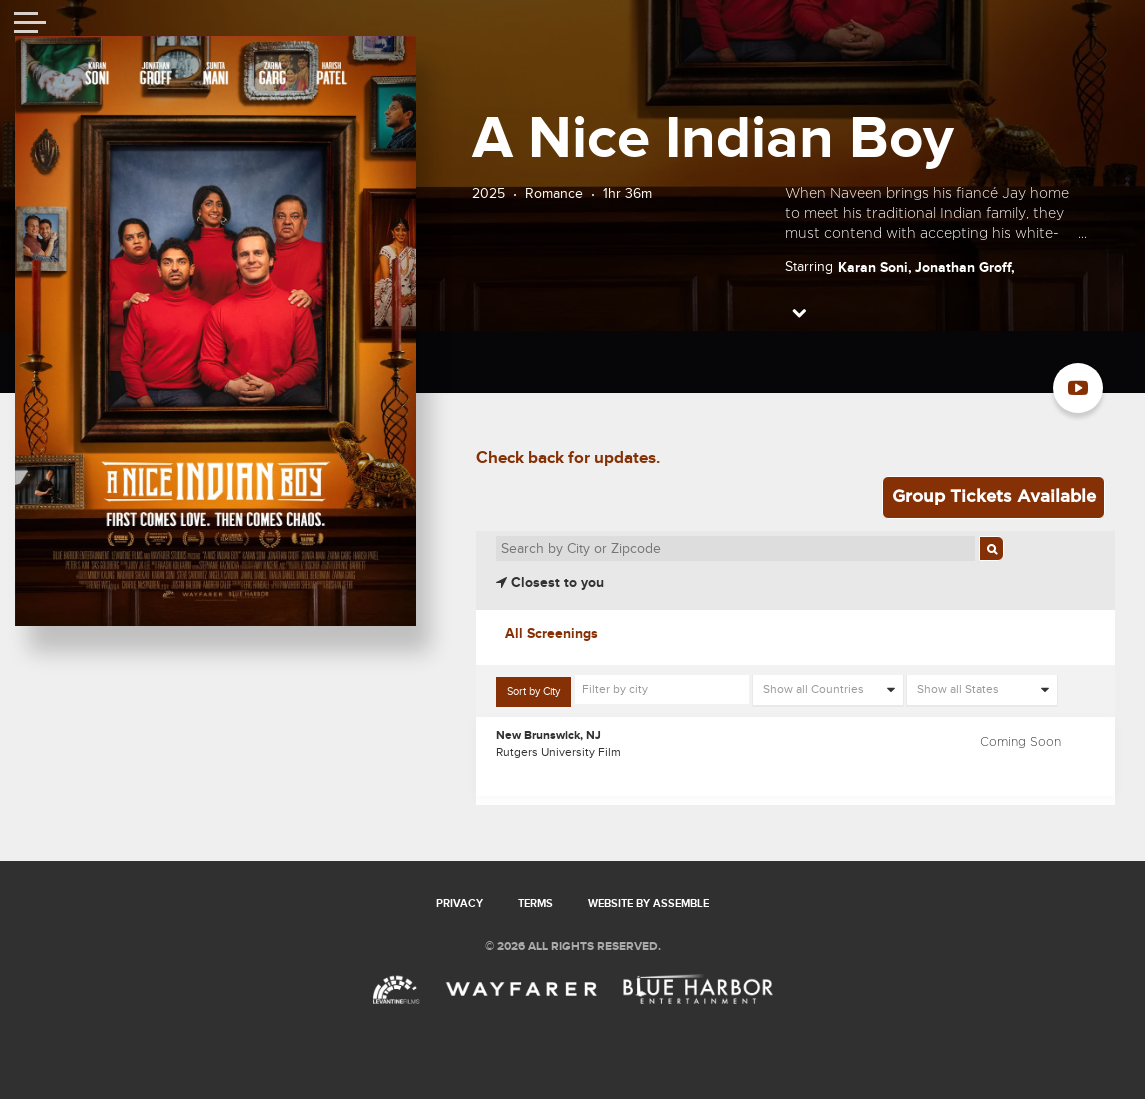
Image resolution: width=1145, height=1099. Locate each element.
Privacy (459, 903)
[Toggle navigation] (30, 25)
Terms (535, 903)
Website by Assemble (648, 903)
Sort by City (533, 691)
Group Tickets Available (994, 496)
